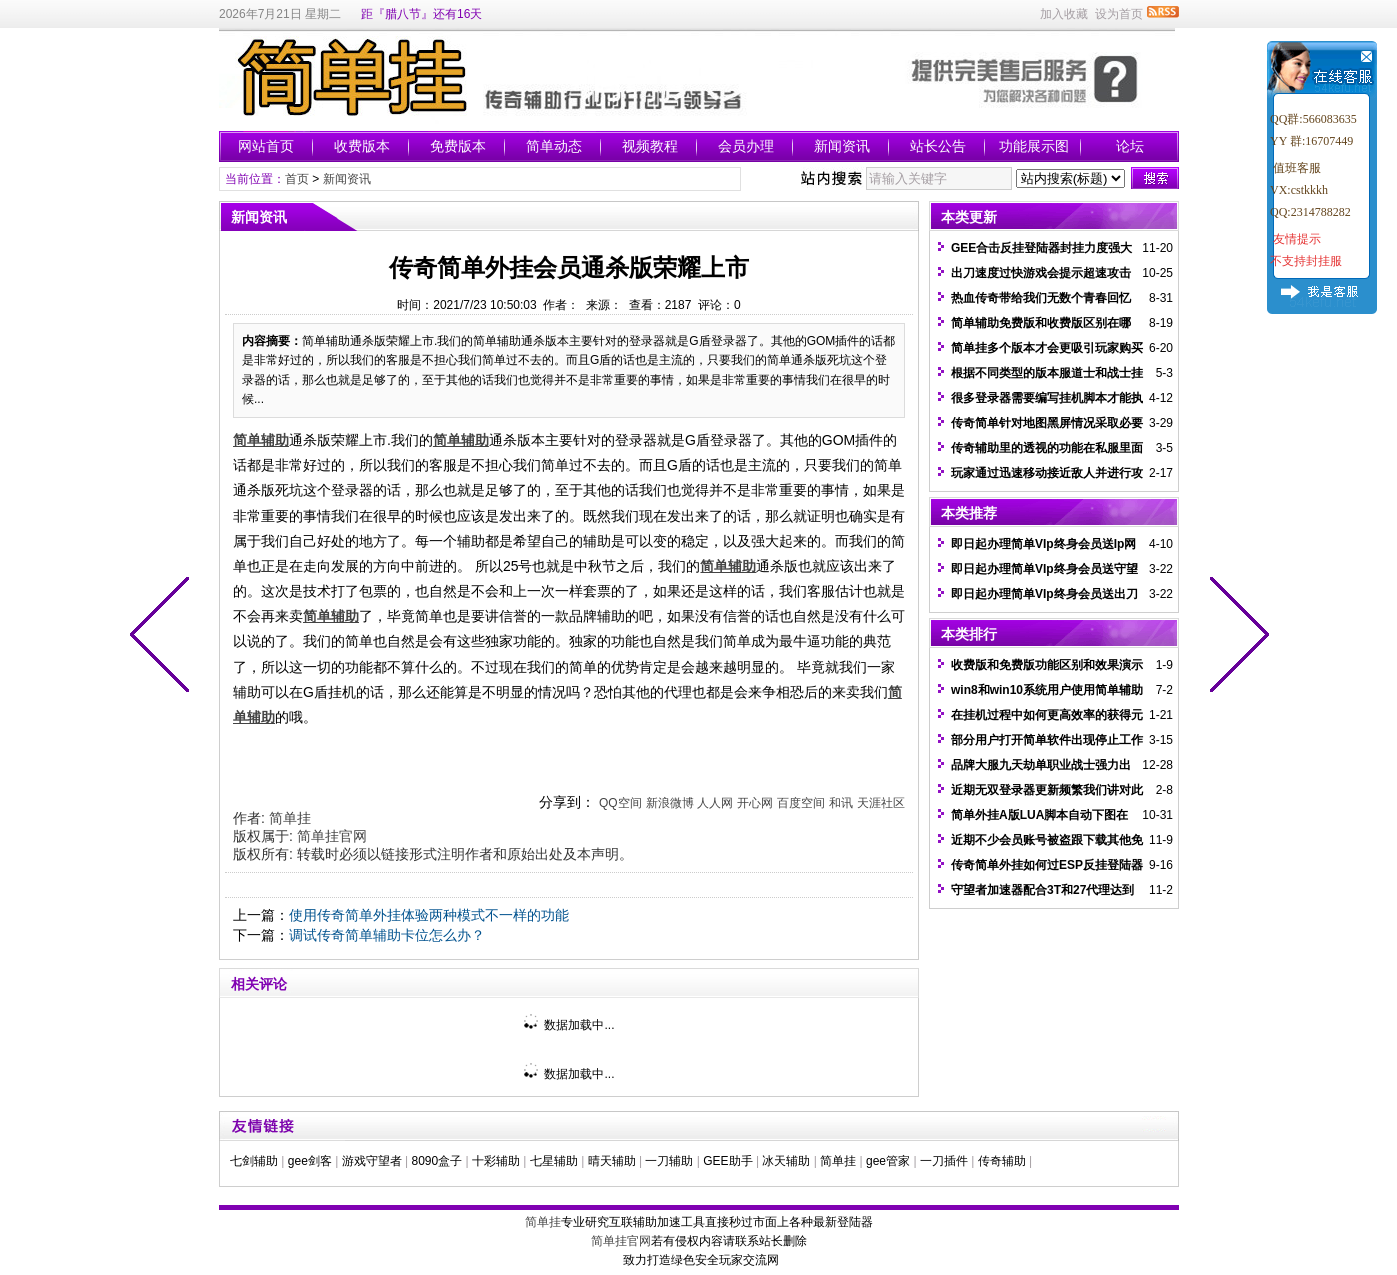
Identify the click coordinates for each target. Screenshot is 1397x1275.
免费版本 (458, 146)
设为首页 (1119, 14)
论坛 (1130, 146)
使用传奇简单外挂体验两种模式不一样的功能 (429, 915)
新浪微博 (670, 803)
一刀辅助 (669, 1161)
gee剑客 (310, 1161)
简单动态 (554, 146)
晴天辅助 (612, 1161)
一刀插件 (944, 1161)
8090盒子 (436, 1161)
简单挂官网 (332, 836)
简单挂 (290, 818)
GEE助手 (727, 1161)
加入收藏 (1064, 14)
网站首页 (266, 146)
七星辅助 (554, 1161)
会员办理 (746, 146)
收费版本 (362, 146)
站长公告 (938, 146)
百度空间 (801, 803)
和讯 (841, 803)
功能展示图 (1034, 146)
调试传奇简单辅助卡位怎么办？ (387, 935)
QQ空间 (620, 803)
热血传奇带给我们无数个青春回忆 (1041, 298)
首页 (297, 179)
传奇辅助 (1002, 1161)
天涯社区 (881, 803)
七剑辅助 (254, 1161)
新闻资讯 (842, 146)
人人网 (715, 803)
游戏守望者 (372, 1161)
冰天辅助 (786, 1161)
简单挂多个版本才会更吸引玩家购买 (1047, 348)
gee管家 (888, 1161)
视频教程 (650, 146)
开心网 (755, 803)
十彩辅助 (496, 1161)
